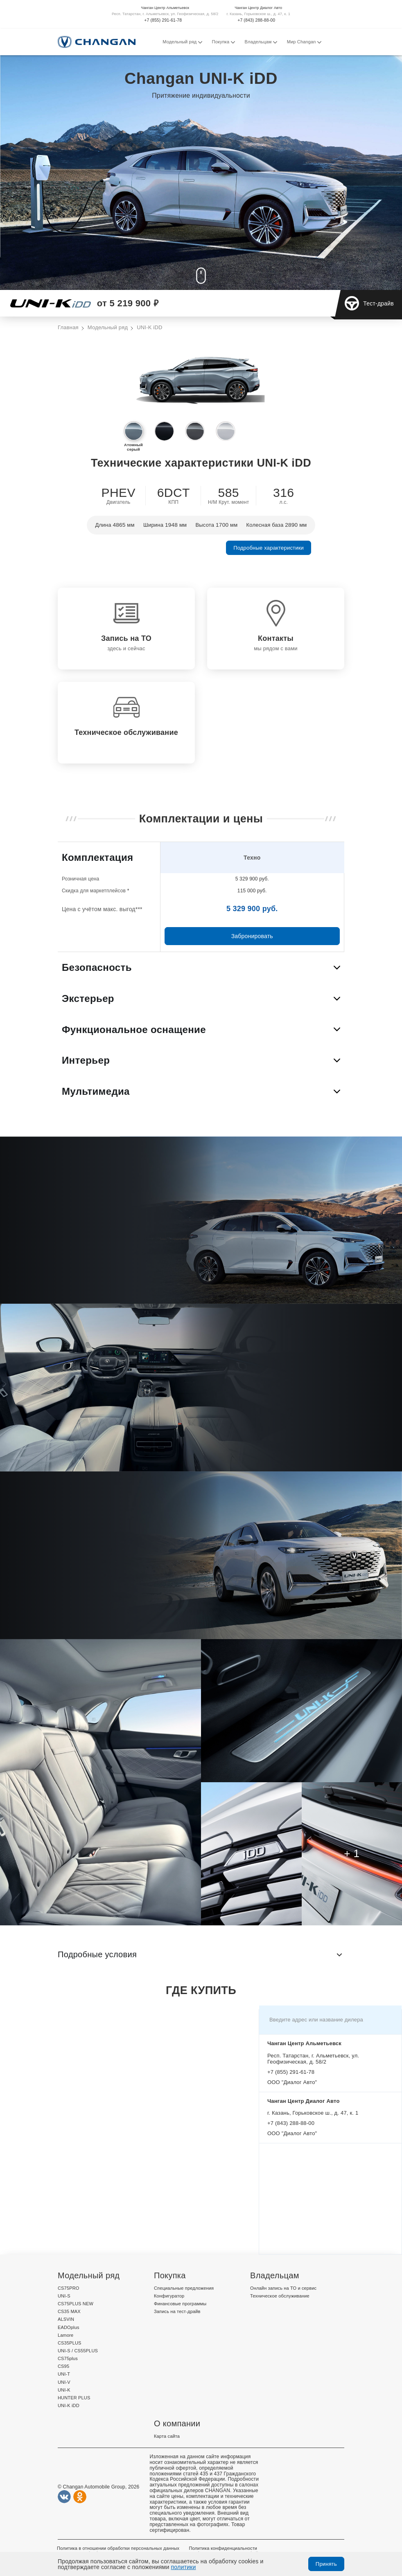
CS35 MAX (69, 2311)
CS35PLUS (69, 2342)
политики (183, 2567)
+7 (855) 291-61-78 (163, 20)
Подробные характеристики (268, 548)
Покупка (223, 42)
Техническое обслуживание (279, 2295)
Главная (68, 327)
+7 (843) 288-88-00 (256, 20)
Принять (326, 2564)
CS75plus (68, 2358)
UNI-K (64, 2389)
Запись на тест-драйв (177, 2311)
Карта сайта (167, 2436)
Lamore (65, 2335)
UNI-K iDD (68, 2405)
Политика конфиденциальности (223, 2548)
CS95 (63, 2366)
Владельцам (261, 42)
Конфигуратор (169, 2295)
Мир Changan (304, 42)
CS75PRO (68, 2288)
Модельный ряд (182, 42)
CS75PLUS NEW (75, 2303)
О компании (177, 2423)
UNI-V (64, 2382)
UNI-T (64, 2374)
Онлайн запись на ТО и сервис (283, 2288)
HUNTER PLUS (74, 2397)
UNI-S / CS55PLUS (78, 2350)
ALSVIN (66, 2319)
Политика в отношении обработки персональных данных (118, 2548)
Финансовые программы (180, 2303)
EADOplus (68, 2327)
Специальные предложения (184, 2288)
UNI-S (64, 2295)
